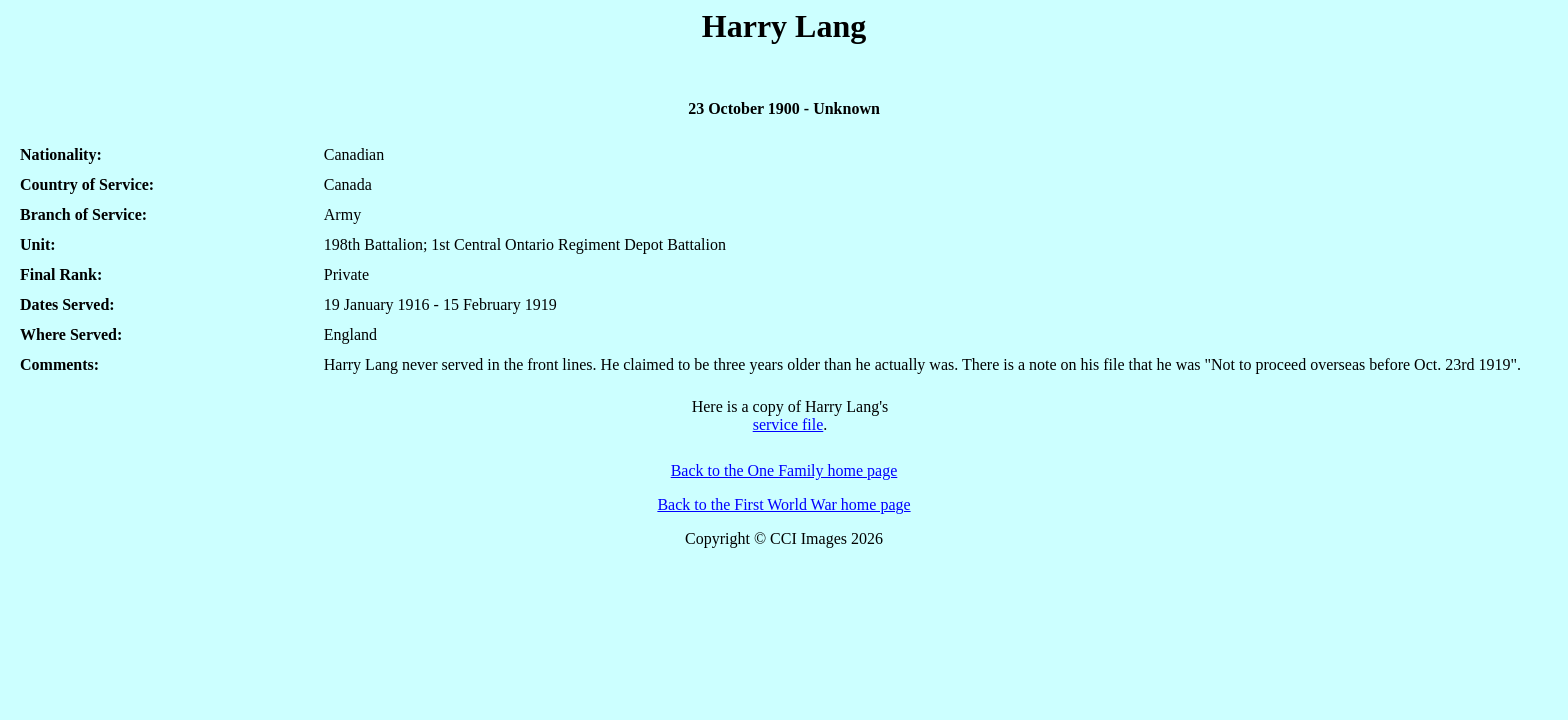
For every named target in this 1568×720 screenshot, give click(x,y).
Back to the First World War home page (783, 504)
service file (788, 424)
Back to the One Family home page (784, 470)
